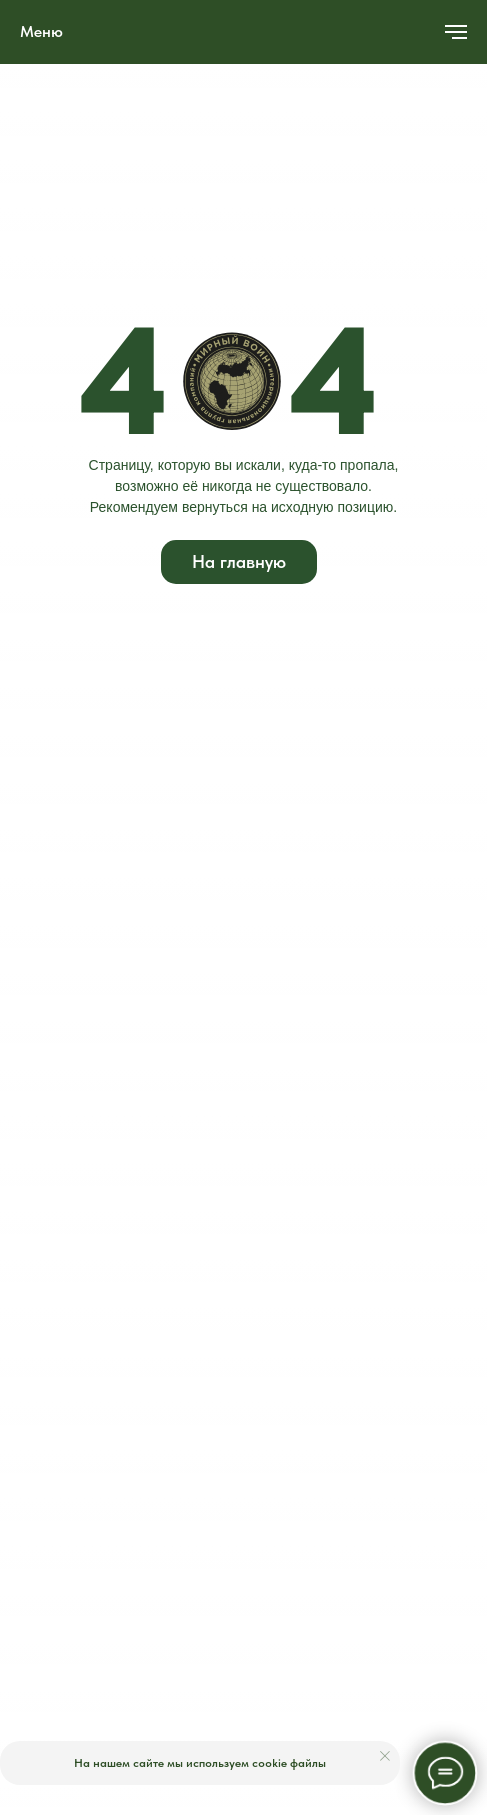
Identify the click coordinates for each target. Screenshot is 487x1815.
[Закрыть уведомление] (385, 1756)
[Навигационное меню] (456, 32)
